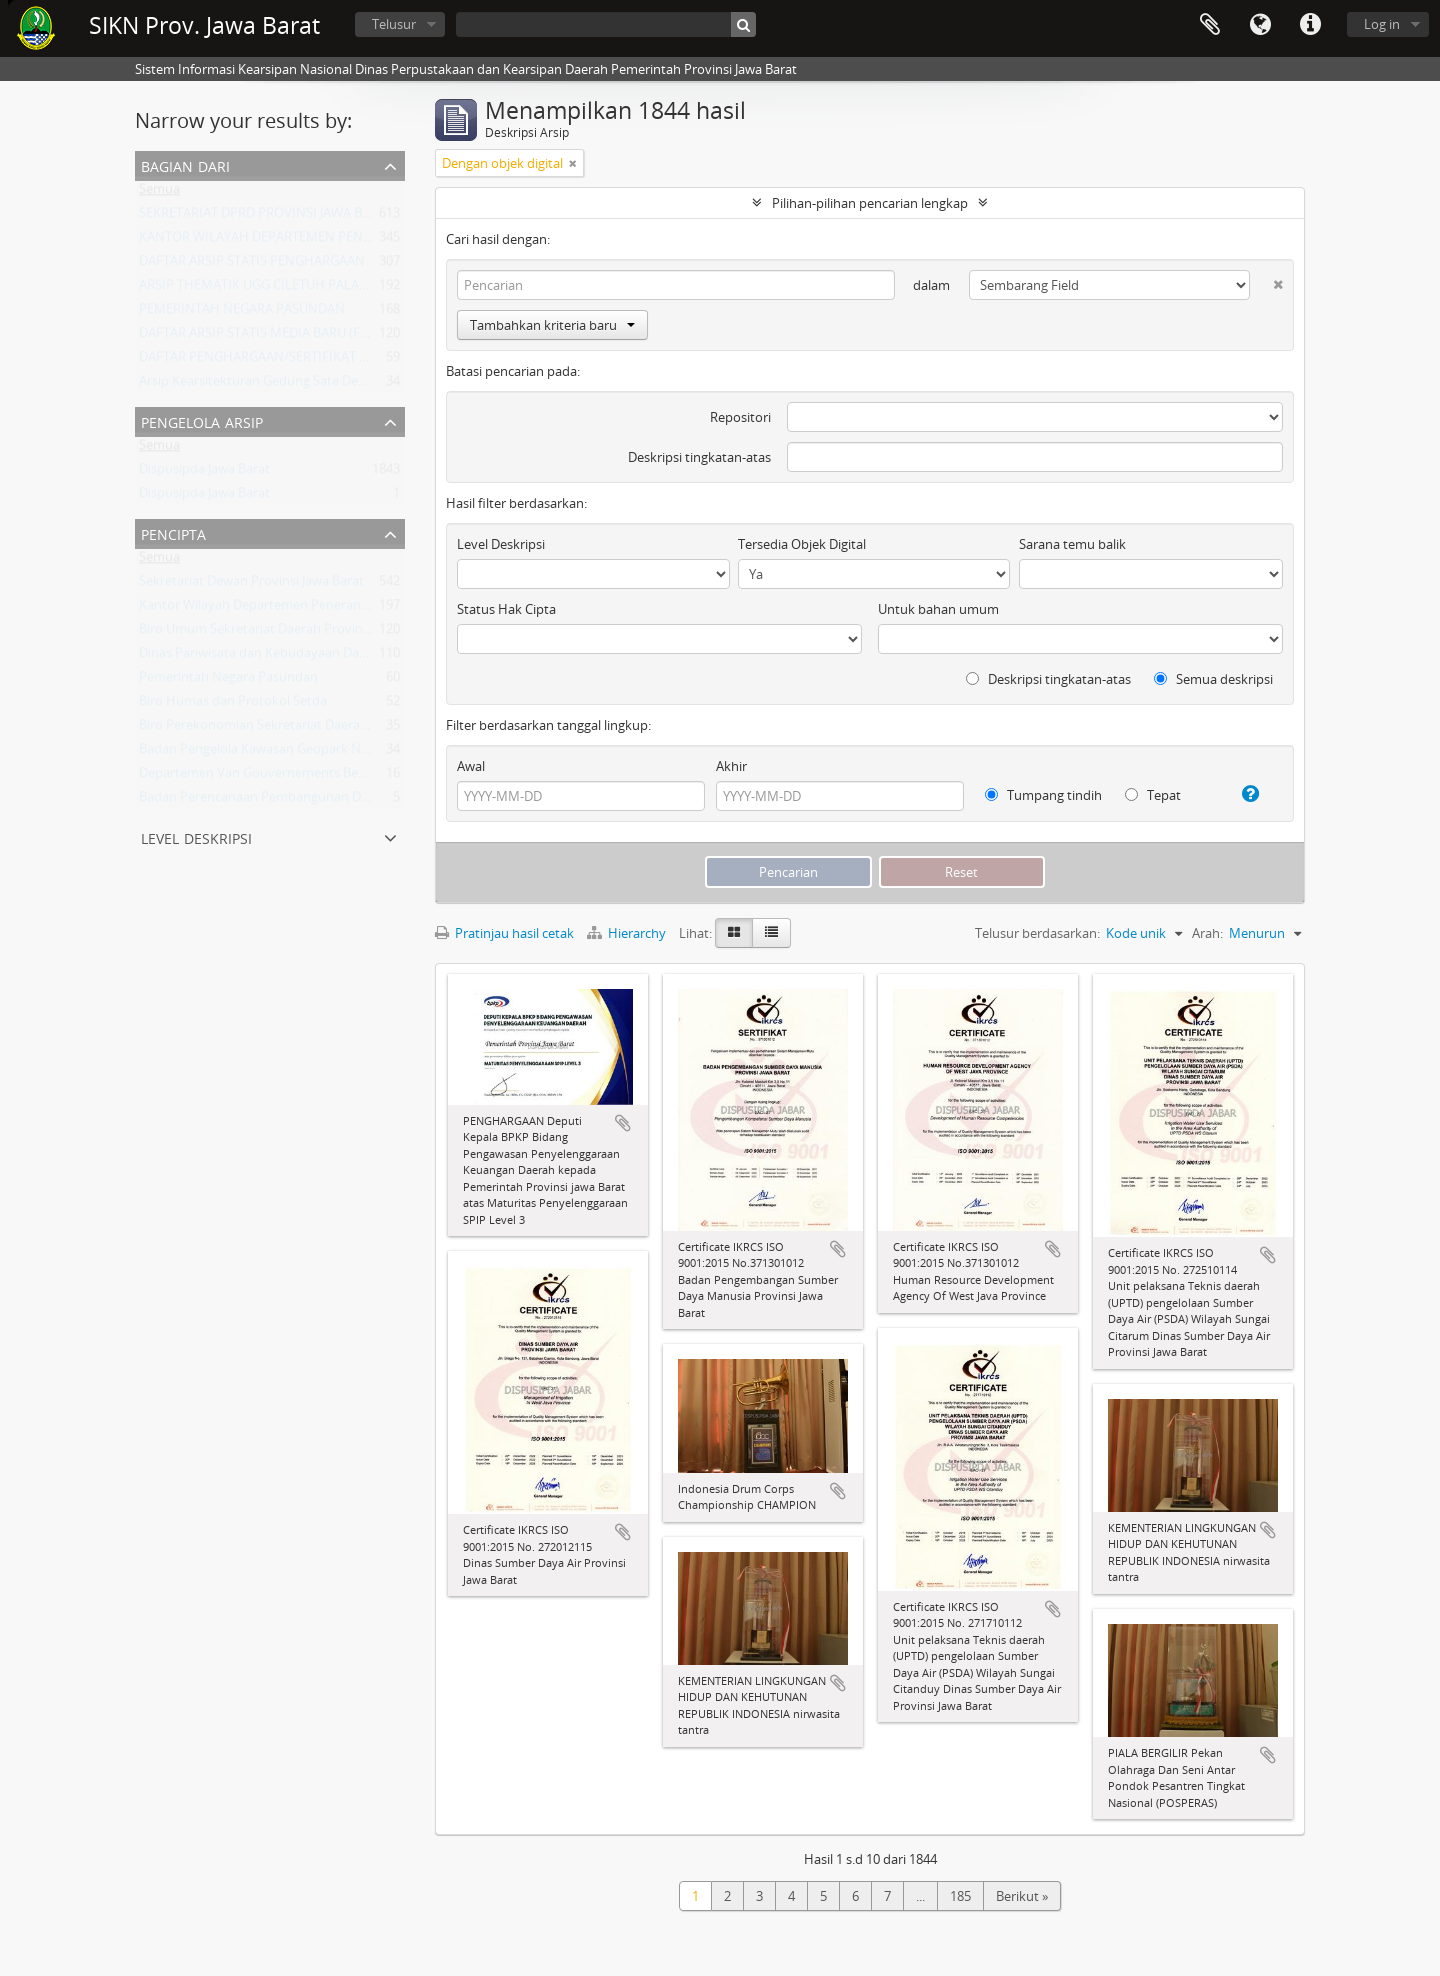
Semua (159, 193)
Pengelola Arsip (202, 420)
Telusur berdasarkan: (1037, 933)
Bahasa (1260, 25)
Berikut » (1022, 1896)
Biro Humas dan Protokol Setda (233, 705)
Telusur (394, 24)
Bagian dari (185, 164)
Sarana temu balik (1072, 544)
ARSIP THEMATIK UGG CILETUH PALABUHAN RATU (289, 289)
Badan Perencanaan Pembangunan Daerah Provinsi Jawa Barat (325, 801)
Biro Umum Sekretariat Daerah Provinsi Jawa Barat (288, 633)
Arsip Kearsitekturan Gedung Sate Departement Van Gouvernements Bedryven (373, 385)
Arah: (1207, 933)
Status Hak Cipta (506, 609)
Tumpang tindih (1043, 795)
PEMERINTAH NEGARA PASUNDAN (242, 313)
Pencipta (173, 532)
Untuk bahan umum (938, 609)
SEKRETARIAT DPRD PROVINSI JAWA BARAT (266, 217)
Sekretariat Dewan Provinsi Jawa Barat (251, 585)
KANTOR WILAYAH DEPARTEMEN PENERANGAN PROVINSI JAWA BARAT (350, 241)
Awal (471, 766)
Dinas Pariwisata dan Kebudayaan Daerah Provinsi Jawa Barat (320, 657)
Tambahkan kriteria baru (552, 325)
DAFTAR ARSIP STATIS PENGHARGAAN (252, 265)
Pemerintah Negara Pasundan (228, 681)
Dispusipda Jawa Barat (204, 473)
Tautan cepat (1310, 25)
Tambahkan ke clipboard (623, 1123)
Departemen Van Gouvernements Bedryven (269, 777)
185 (960, 1896)
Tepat (1153, 795)
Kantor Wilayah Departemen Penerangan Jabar (277, 609)
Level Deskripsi (196, 836)
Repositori (740, 417)
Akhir (731, 766)
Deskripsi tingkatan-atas (699, 457)
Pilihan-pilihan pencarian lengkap (870, 203)
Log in (1382, 24)
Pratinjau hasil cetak (504, 933)
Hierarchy (628, 933)
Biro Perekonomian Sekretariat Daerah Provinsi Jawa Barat (311, 729)
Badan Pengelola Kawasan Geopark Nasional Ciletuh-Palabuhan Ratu (343, 753)
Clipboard (1210, 25)
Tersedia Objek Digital (802, 544)
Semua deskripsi (1213, 679)
